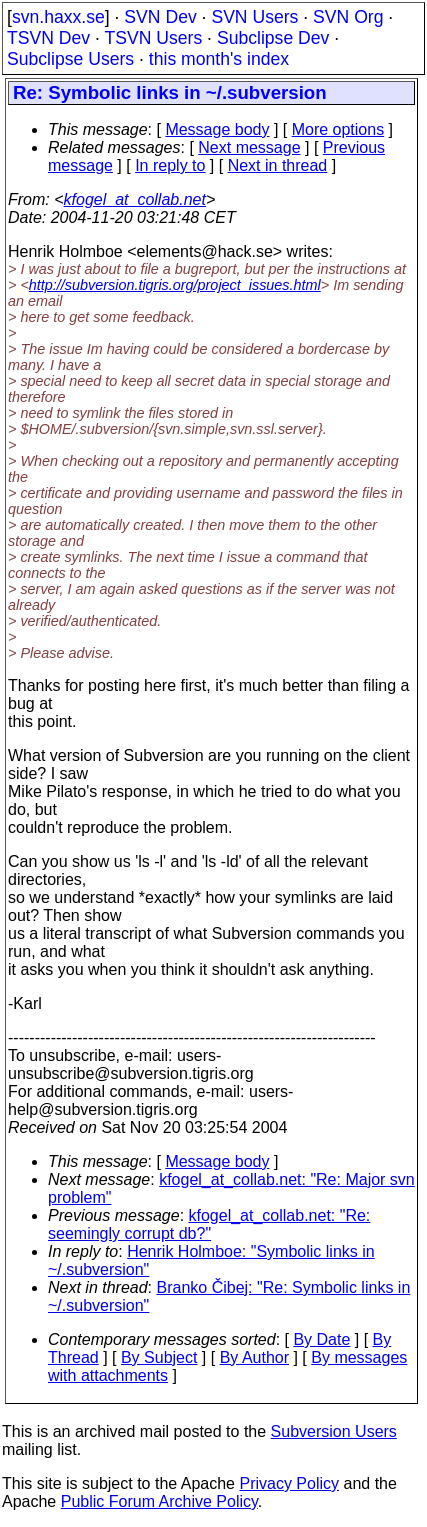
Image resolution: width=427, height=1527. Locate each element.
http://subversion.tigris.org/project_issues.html (175, 285)
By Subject (159, 1357)
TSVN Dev (48, 38)
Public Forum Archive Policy (159, 1501)
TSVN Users (153, 38)
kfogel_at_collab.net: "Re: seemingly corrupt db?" (209, 1224)
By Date (321, 1339)
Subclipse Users (70, 59)
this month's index (219, 59)
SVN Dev (160, 17)
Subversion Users (334, 1431)
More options (338, 129)
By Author (254, 1357)
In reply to (170, 165)
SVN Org (348, 17)
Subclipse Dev (273, 38)
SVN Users (254, 17)
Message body (217, 129)
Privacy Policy (289, 1483)
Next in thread (278, 165)
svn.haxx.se (58, 17)
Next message (249, 147)
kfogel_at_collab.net (135, 199)
